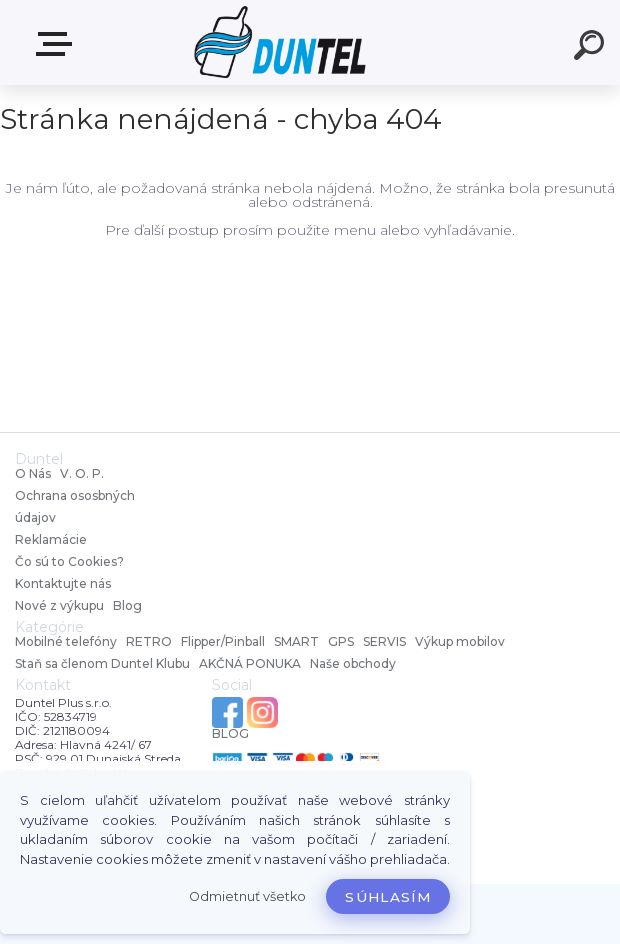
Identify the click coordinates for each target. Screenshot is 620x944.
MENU (58, 44)
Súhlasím (388, 897)
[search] (592, 48)
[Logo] (280, 42)
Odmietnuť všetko (247, 896)
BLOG (230, 734)
